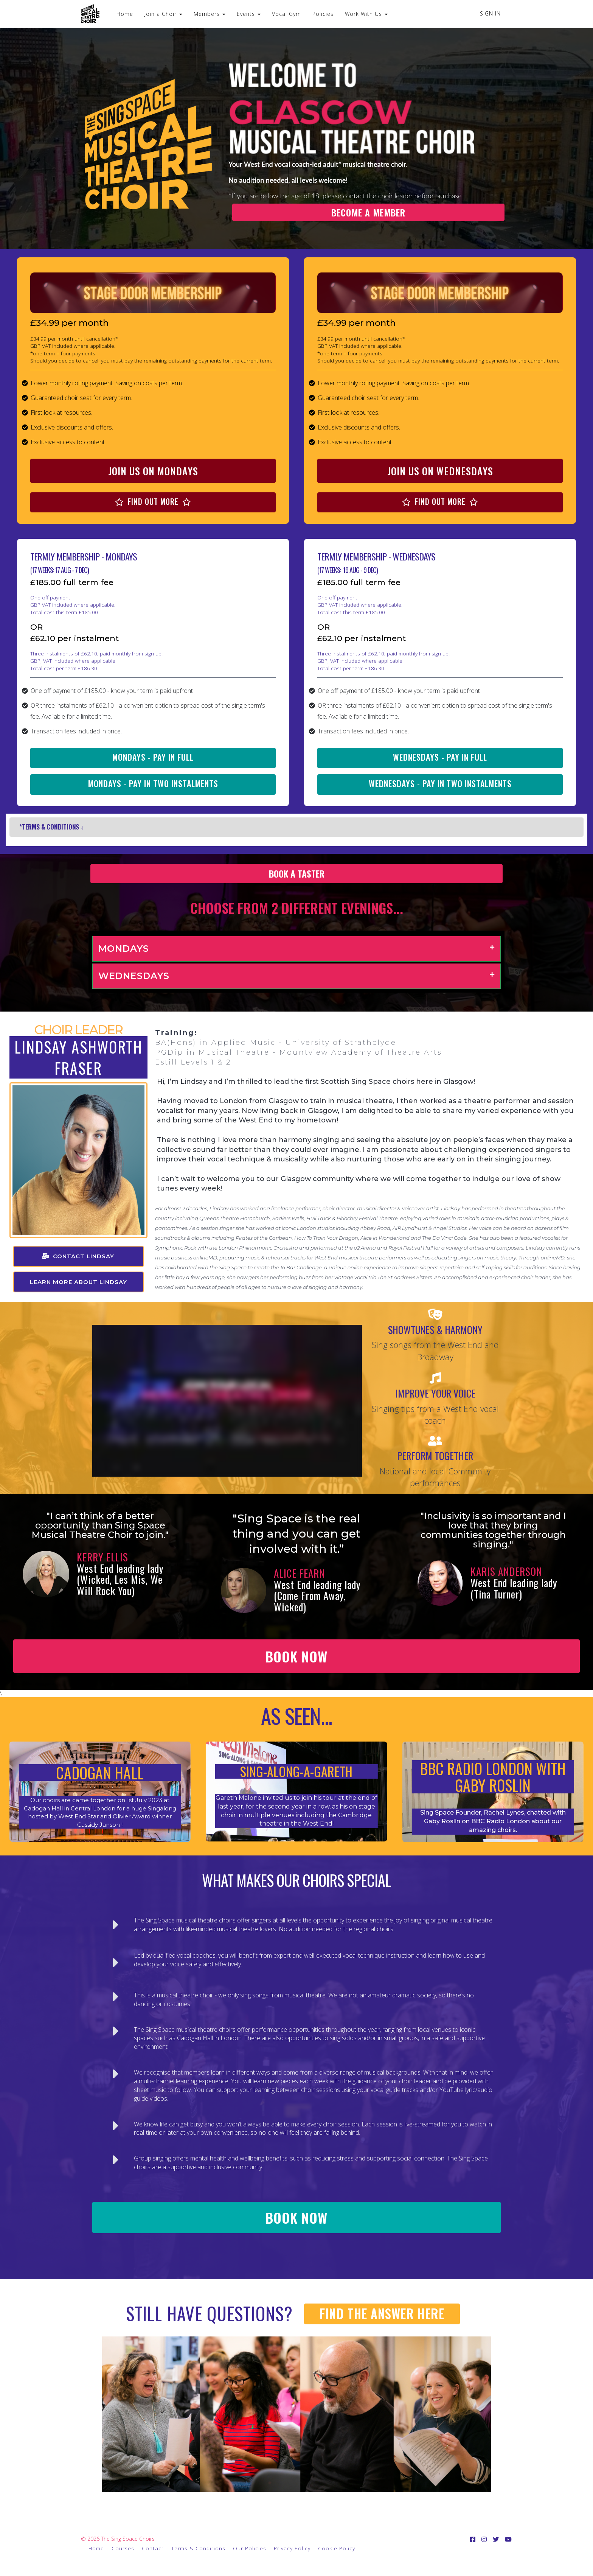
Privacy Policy (292, 2548)
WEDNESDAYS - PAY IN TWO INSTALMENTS (440, 783)
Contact (153, 2548)
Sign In (490, 13)
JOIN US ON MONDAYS (153, 471)
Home (124, 13)
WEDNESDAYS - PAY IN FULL (440, 757)
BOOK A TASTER (296, 873)
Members (209, 13)
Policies (323, 13)
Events (249, 13)
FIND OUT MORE (153, 501)
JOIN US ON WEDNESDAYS (440, 471)
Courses (123, 2548)
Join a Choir (163, 13)
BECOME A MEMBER (368, 212)
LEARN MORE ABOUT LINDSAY (78, 1282)
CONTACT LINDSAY (78, 1256)
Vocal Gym (286, 13)
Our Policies (249, 2548)
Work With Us (366, 13)
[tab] (296, 948)
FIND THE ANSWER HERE (382, 2313)
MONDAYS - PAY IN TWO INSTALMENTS (153, 783)
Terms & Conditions (198, 2548)
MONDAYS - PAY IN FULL (153, 757)
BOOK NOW (296, 1656)
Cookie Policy (336, 2548)
